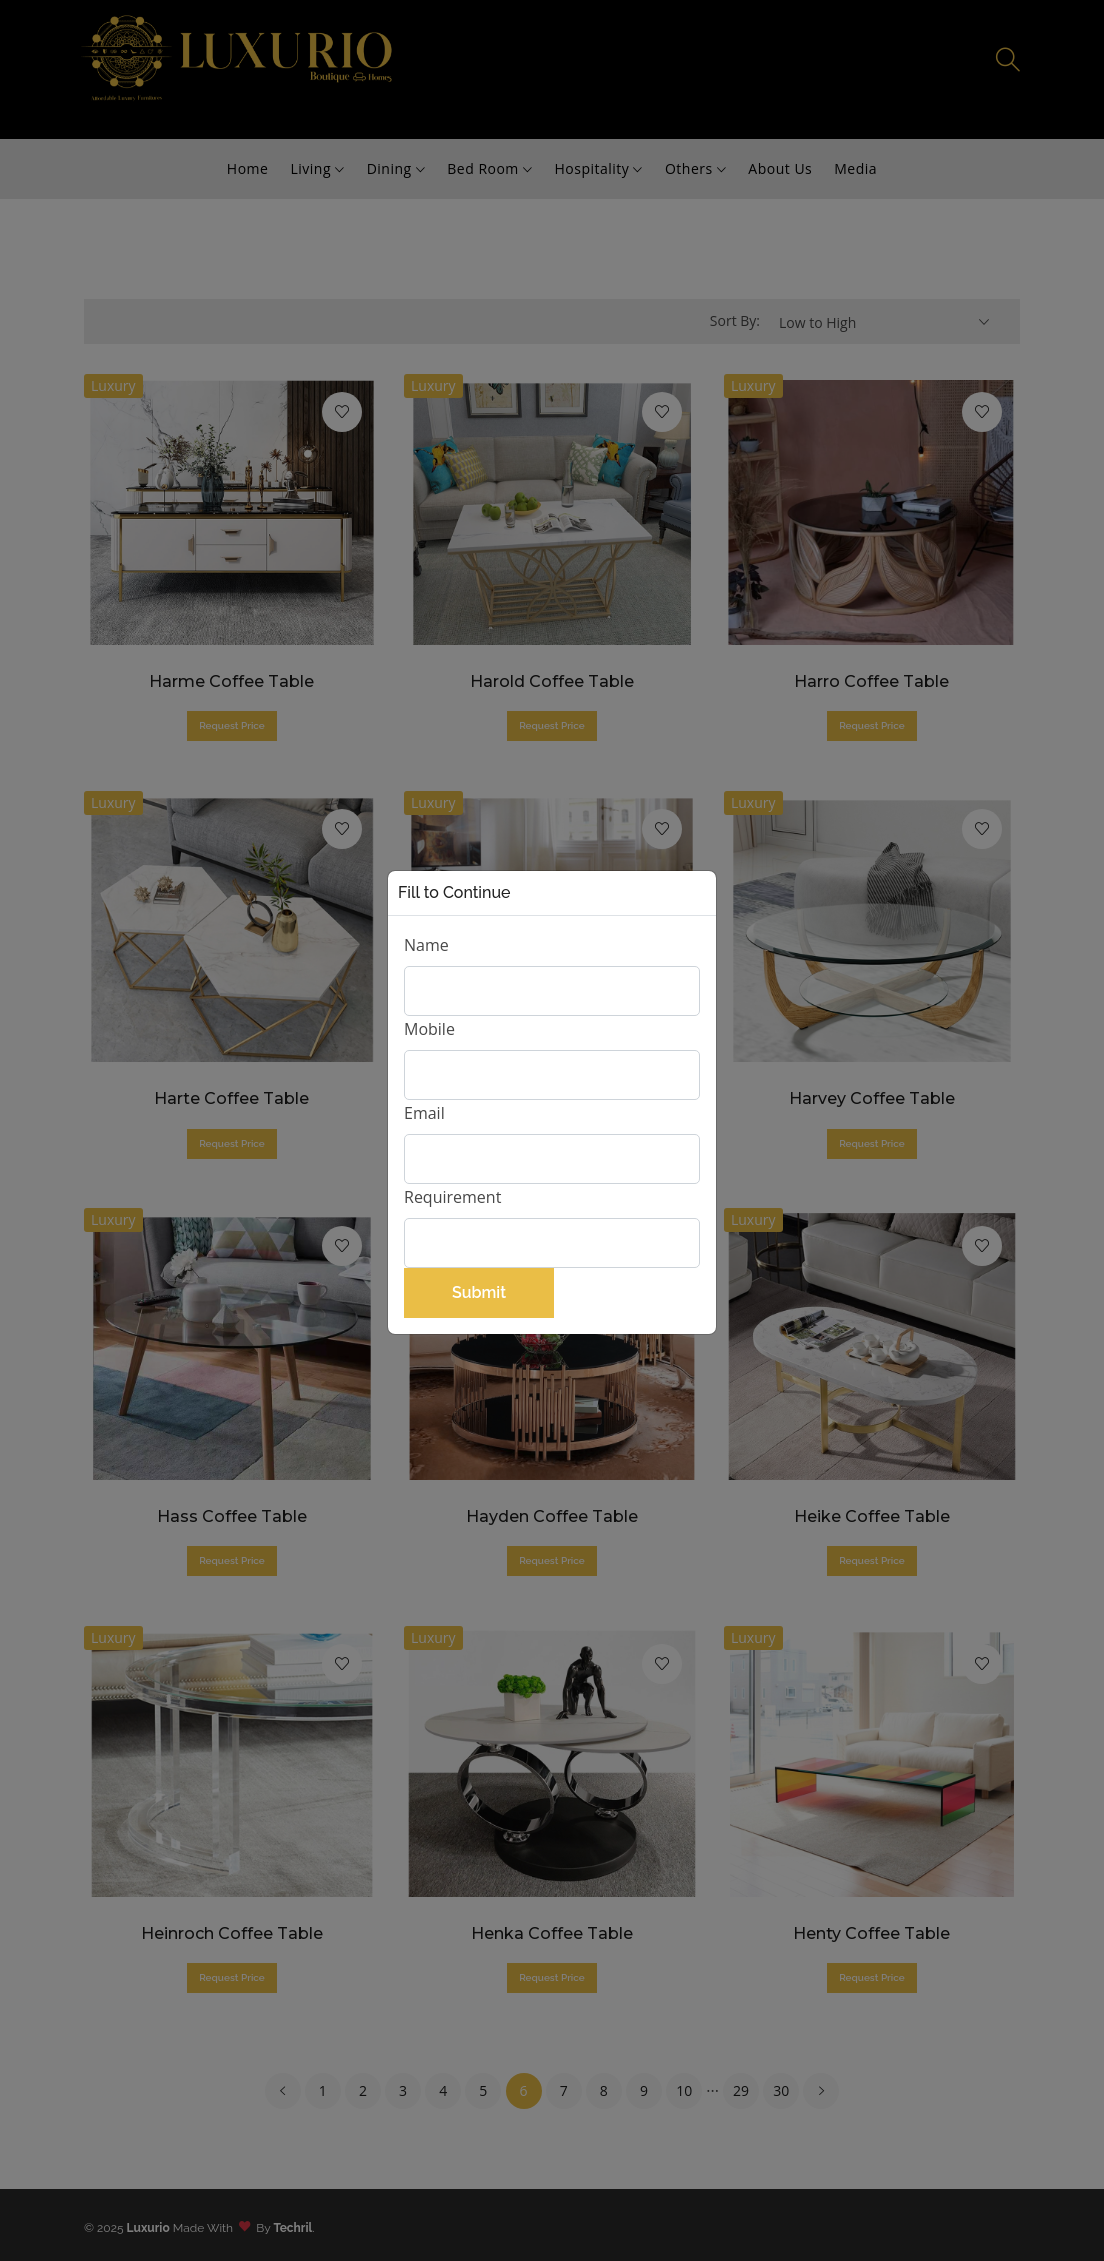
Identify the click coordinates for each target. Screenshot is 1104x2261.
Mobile (429, 1029)
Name (426, 945)
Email (424, 1113)
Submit (479, 1292)
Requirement (452, 1197)
